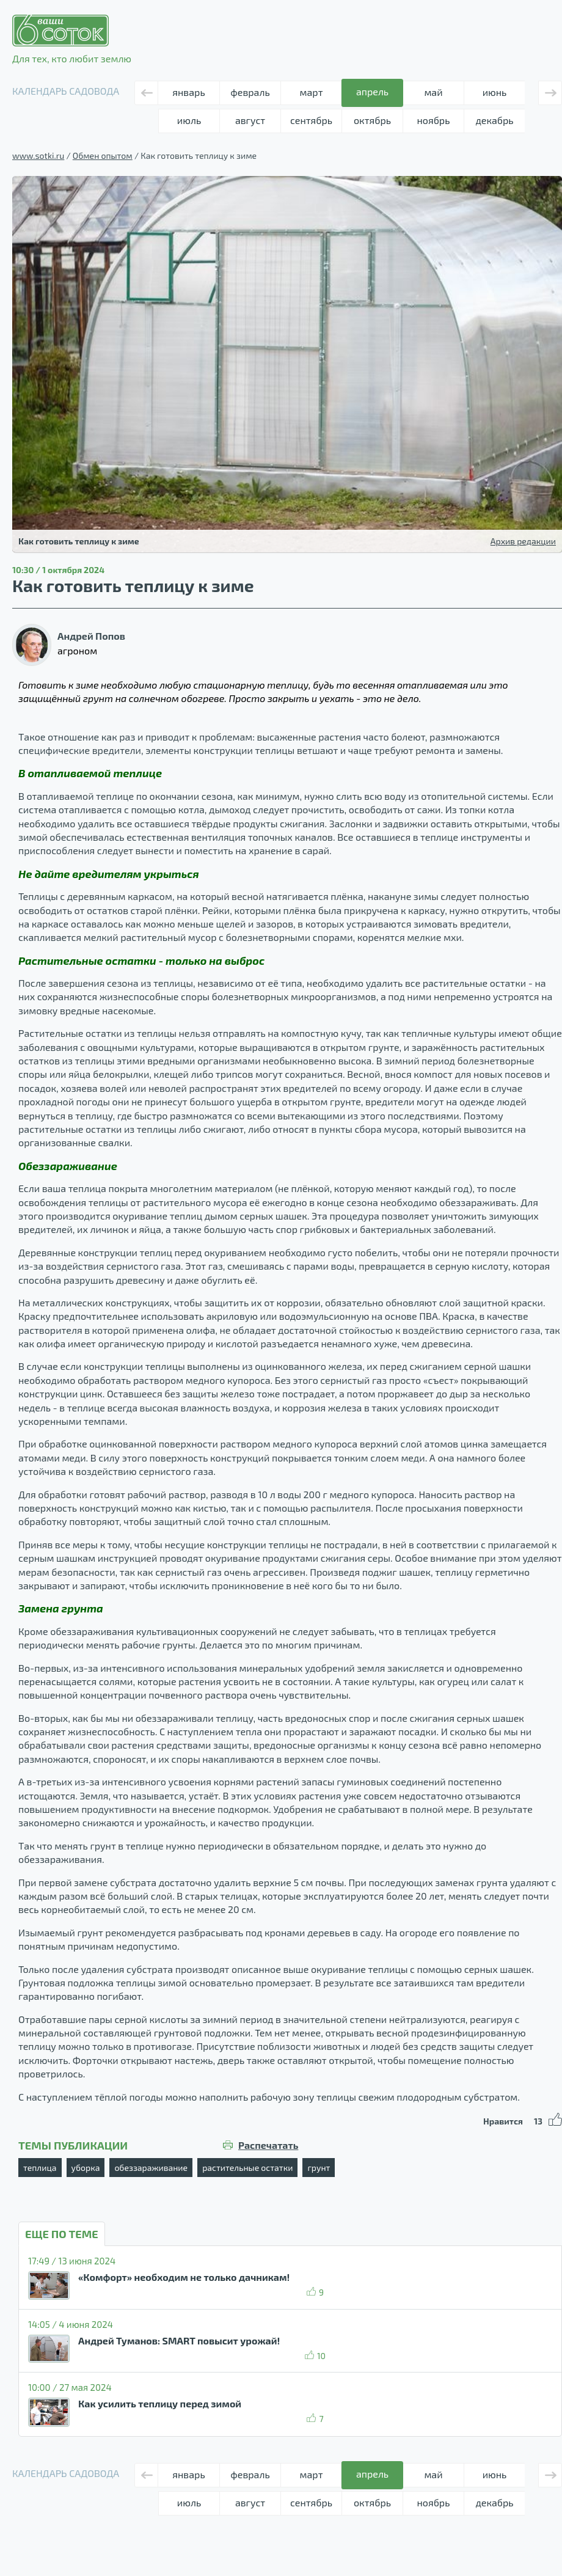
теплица (40, 2167)
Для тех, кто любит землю (71, 39)
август (250, 120)
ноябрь (433, 120)
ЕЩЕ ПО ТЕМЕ (61, 2234)
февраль (249, 92)
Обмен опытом (103, 155)
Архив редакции (523, 541)
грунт (318, 2167)
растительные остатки (247, 2167)
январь (188, 92)
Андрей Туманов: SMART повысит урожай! (179, 2340)
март (311, 92)
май (433, 92)
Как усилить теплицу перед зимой (159, 2403)
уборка (85, 2167)
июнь (495, 92)
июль (189, 120)
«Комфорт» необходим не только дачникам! (184, 2277)
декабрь (494, 120)
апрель (372, 91)
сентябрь (311, 120)
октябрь (372, 120)
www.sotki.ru (38, 155)
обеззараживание (151, 2167)
